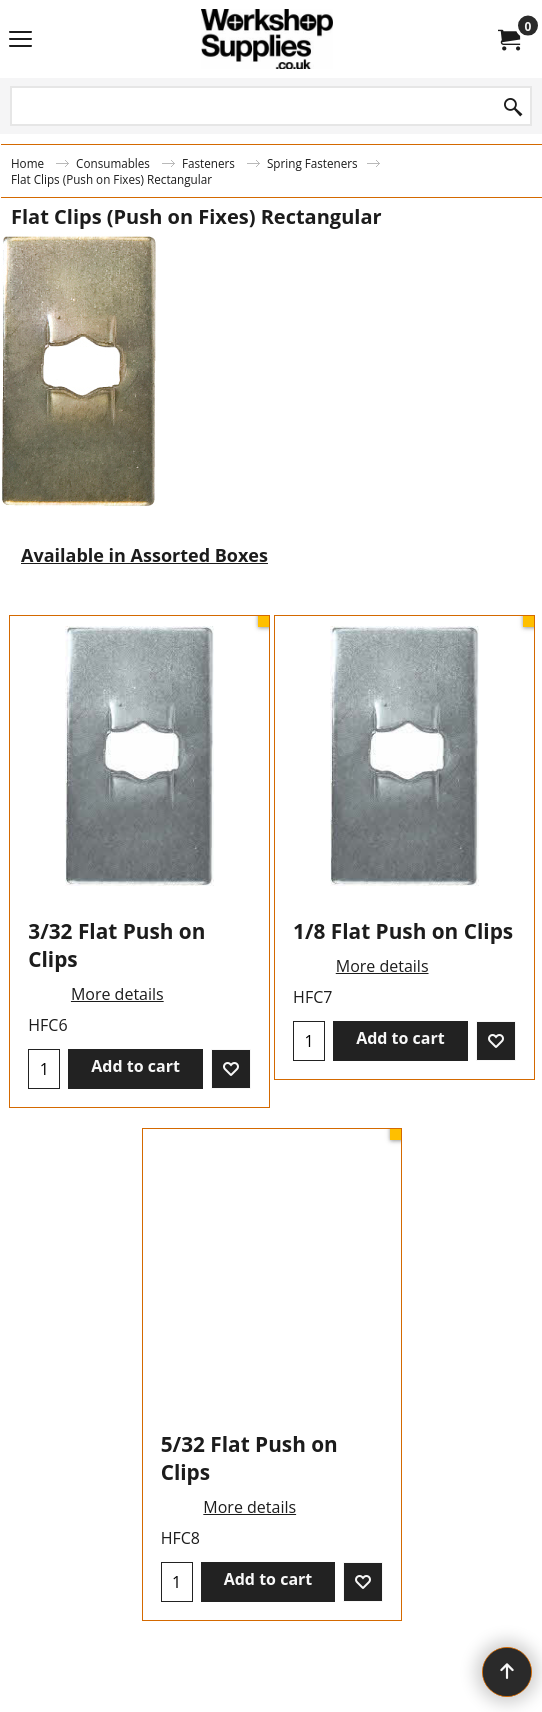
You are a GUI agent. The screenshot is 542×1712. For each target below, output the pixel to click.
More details (117, 994)
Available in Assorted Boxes (144, 555)
